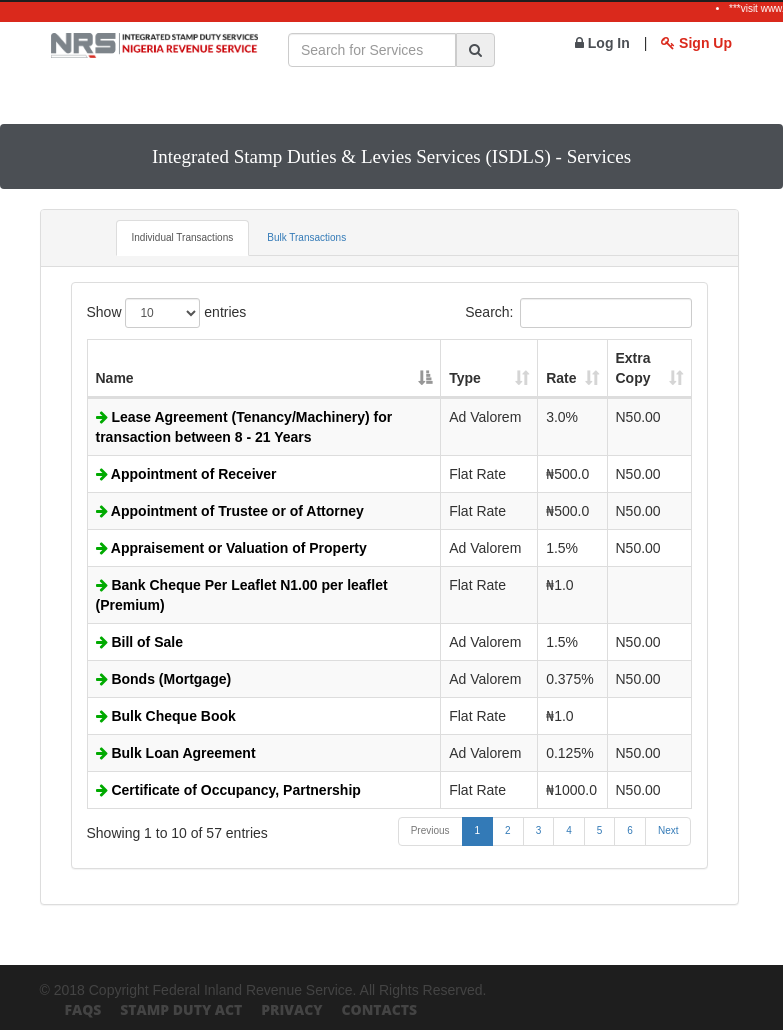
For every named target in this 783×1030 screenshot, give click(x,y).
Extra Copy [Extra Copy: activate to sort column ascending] (633, 368)
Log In (602, 43)
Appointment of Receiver (186, 474)
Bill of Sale (139, 642)
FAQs (83, 1009)
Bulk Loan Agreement (176, 753)
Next (668, 830)
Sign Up (696, 43)
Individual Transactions (183, 237)
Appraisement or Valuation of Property (231, 548)
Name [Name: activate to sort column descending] (115, 378)
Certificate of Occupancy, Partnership (228, 790)
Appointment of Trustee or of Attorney (230, 511)
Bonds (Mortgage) (164, 679)
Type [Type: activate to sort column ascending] (465, 378)
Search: (578, 313)
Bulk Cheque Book (166, 716)
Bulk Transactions (306, 237)
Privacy (291, 1009)
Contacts (379, 1009)
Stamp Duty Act (181, 1009)
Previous (430, 830)
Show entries (167, 313)
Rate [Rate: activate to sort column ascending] (561, 378)
